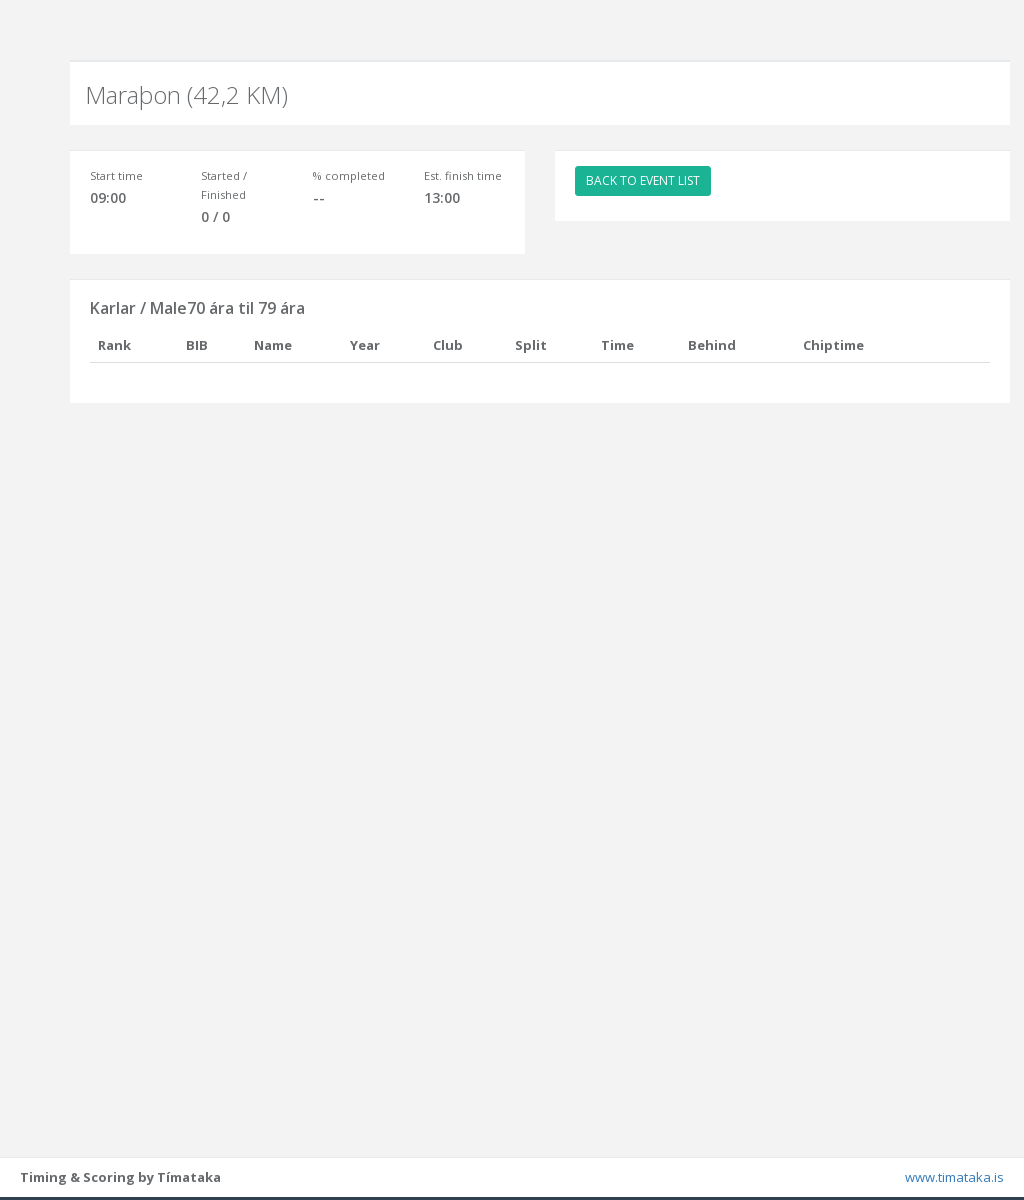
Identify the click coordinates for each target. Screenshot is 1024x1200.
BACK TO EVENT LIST (643, 180)
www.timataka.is (954, 1180)
